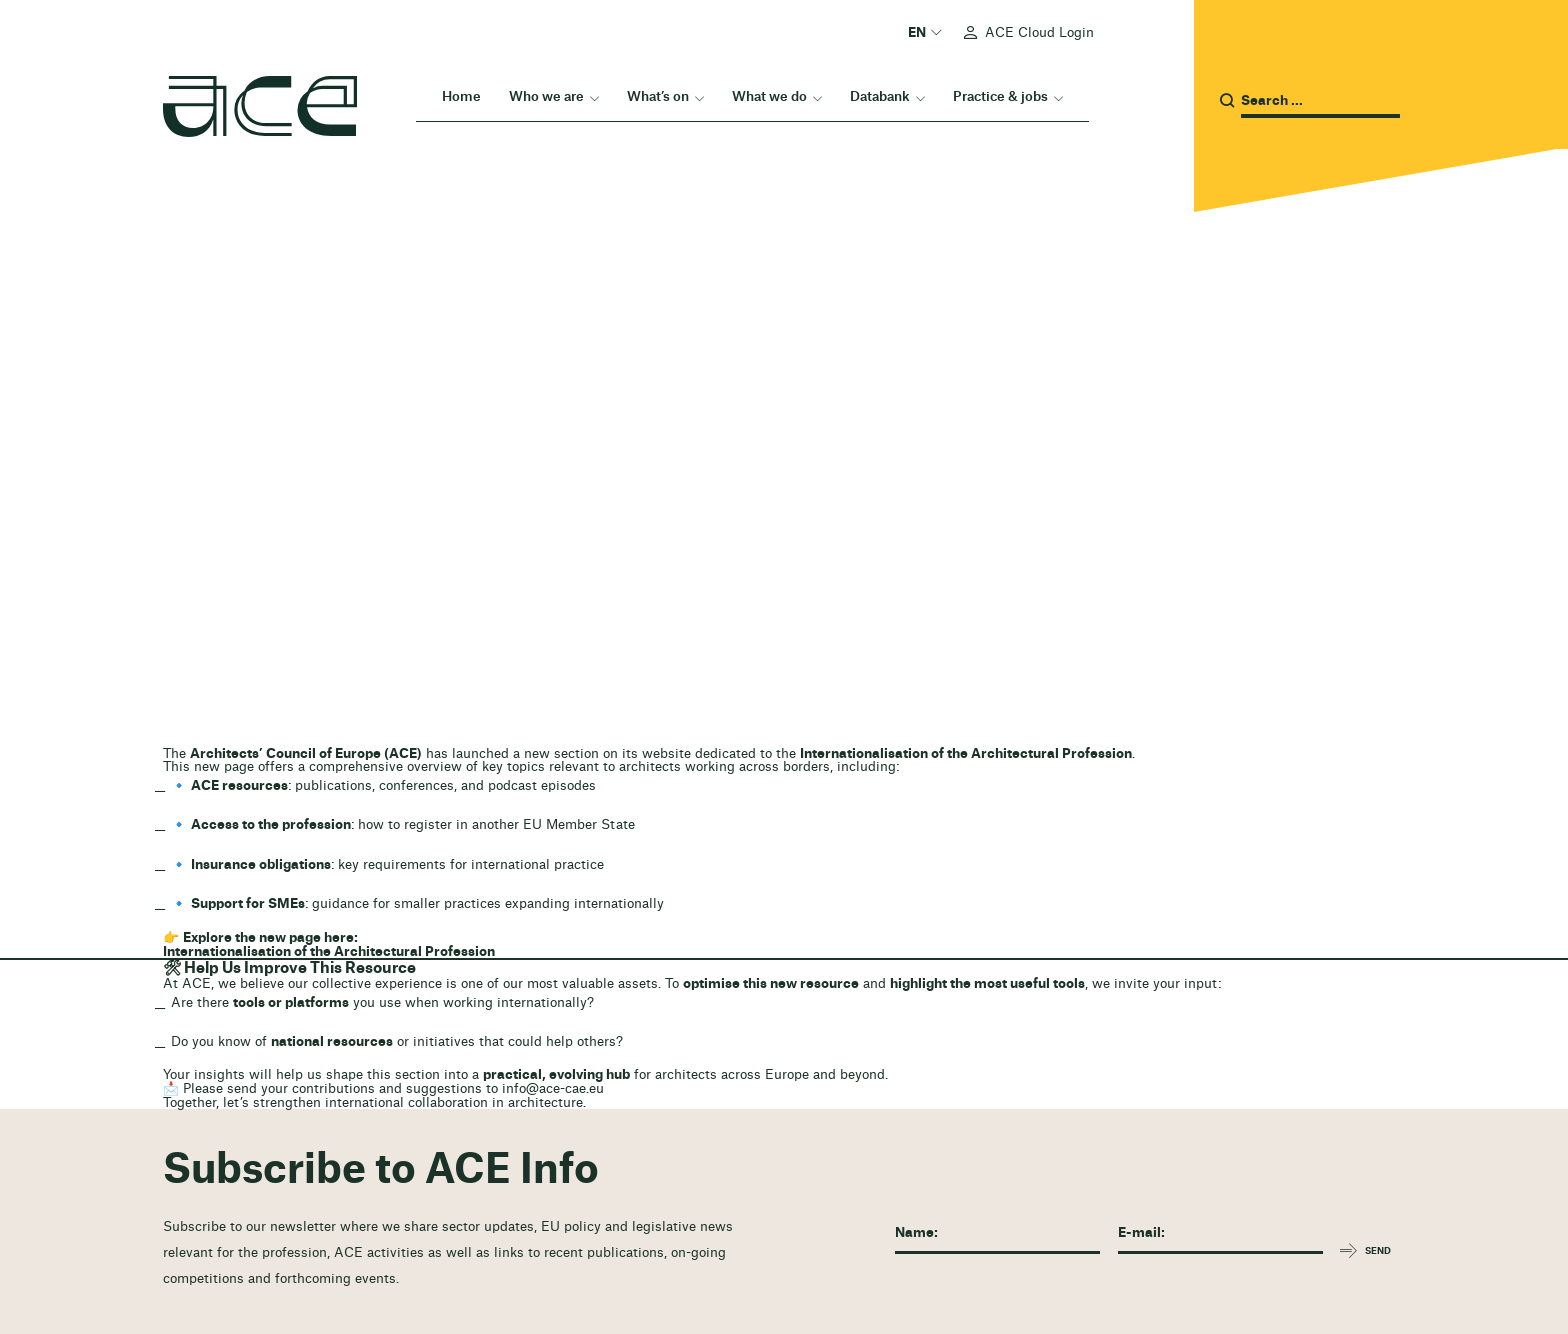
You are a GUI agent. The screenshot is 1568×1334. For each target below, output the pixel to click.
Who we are (546, 96)
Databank (880, 96)
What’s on (658, 96)
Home (461, 96)
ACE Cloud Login (1039, 32)
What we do (769, 96)
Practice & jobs (1000, 96)
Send (1378, 1251)
